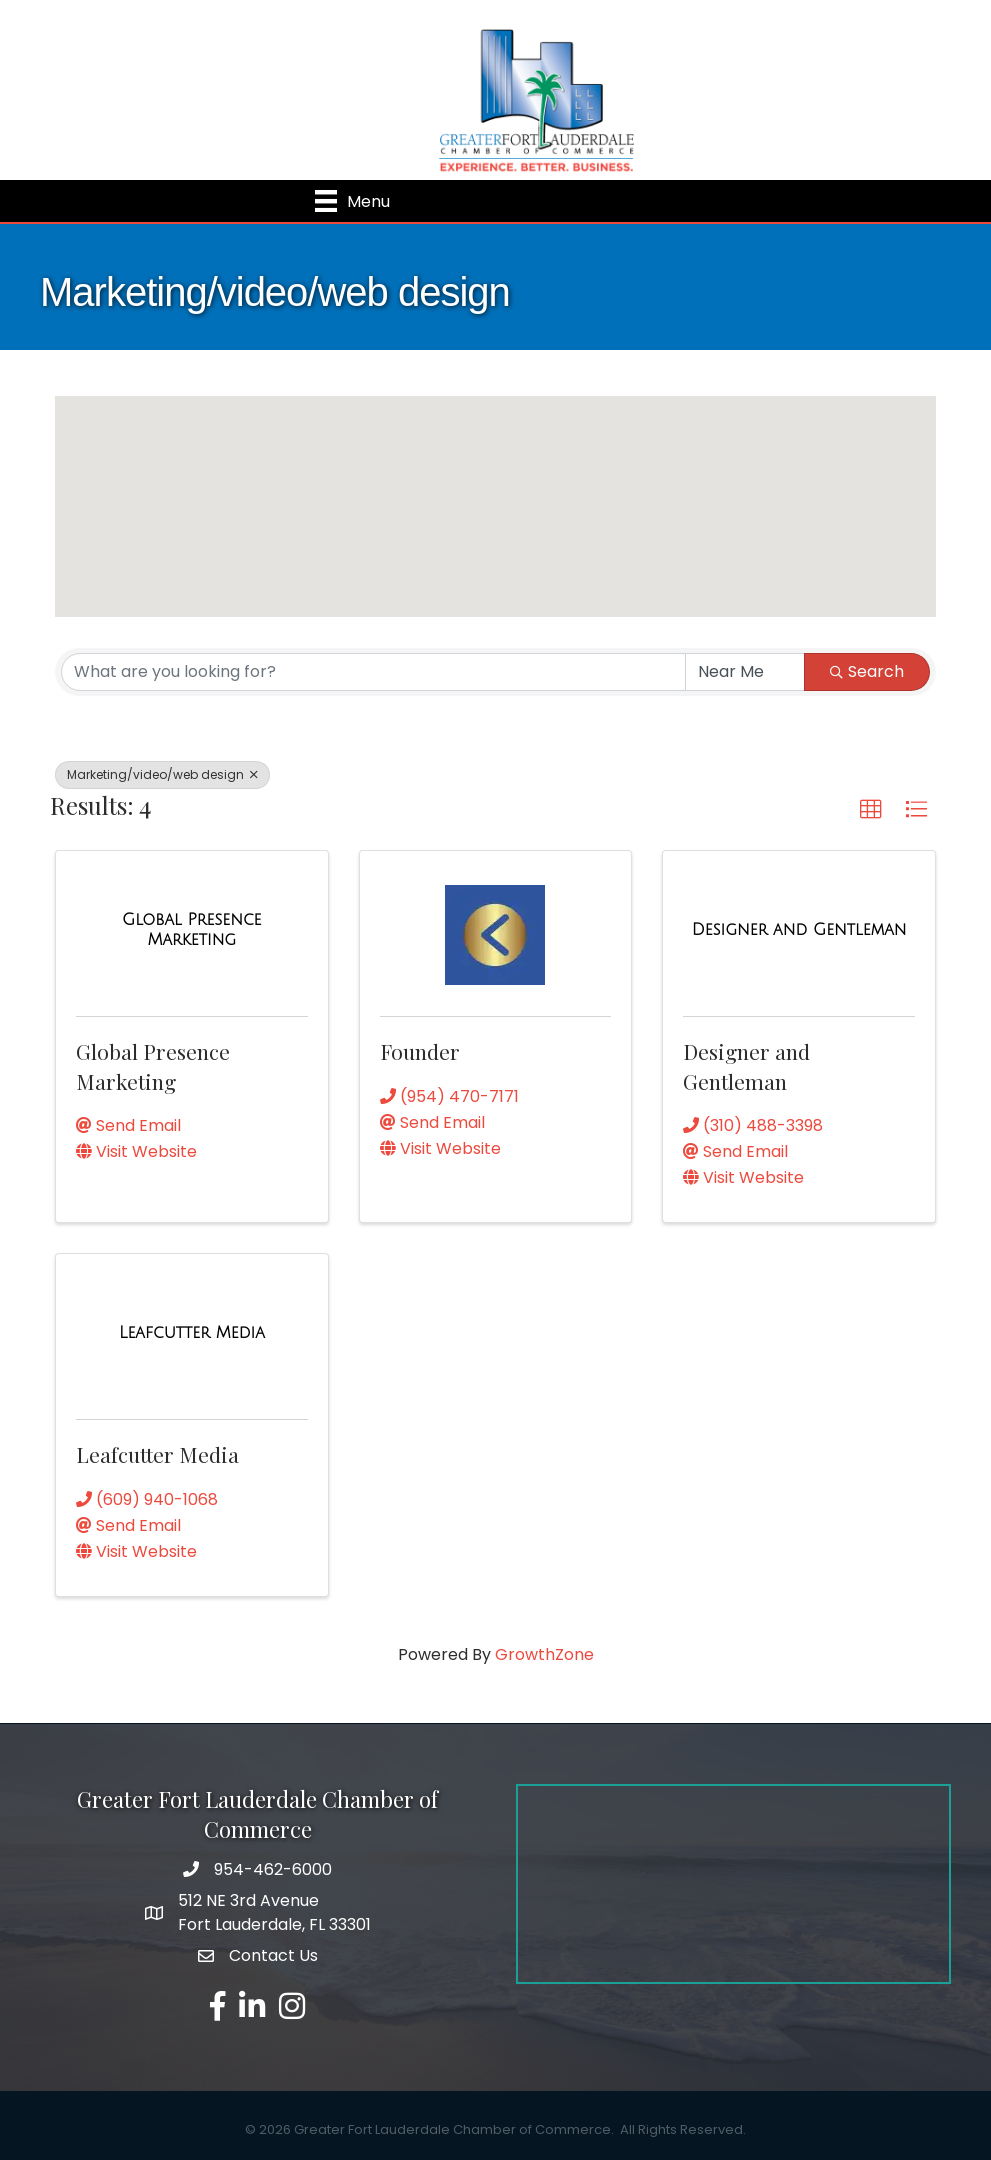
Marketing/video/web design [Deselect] (162, 774)
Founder (420, 1051)
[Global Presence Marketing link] (192, 929)
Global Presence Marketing (153, 1065)
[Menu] (352, 201)
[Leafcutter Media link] (192, 1333)
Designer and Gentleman (746, 1065)
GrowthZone (544, 1654)
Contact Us (273, 1955)
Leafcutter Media (157, 1454)
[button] (534, 554)
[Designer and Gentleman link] (799, 930)
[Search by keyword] (373, 672)
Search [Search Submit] (867, 671)
